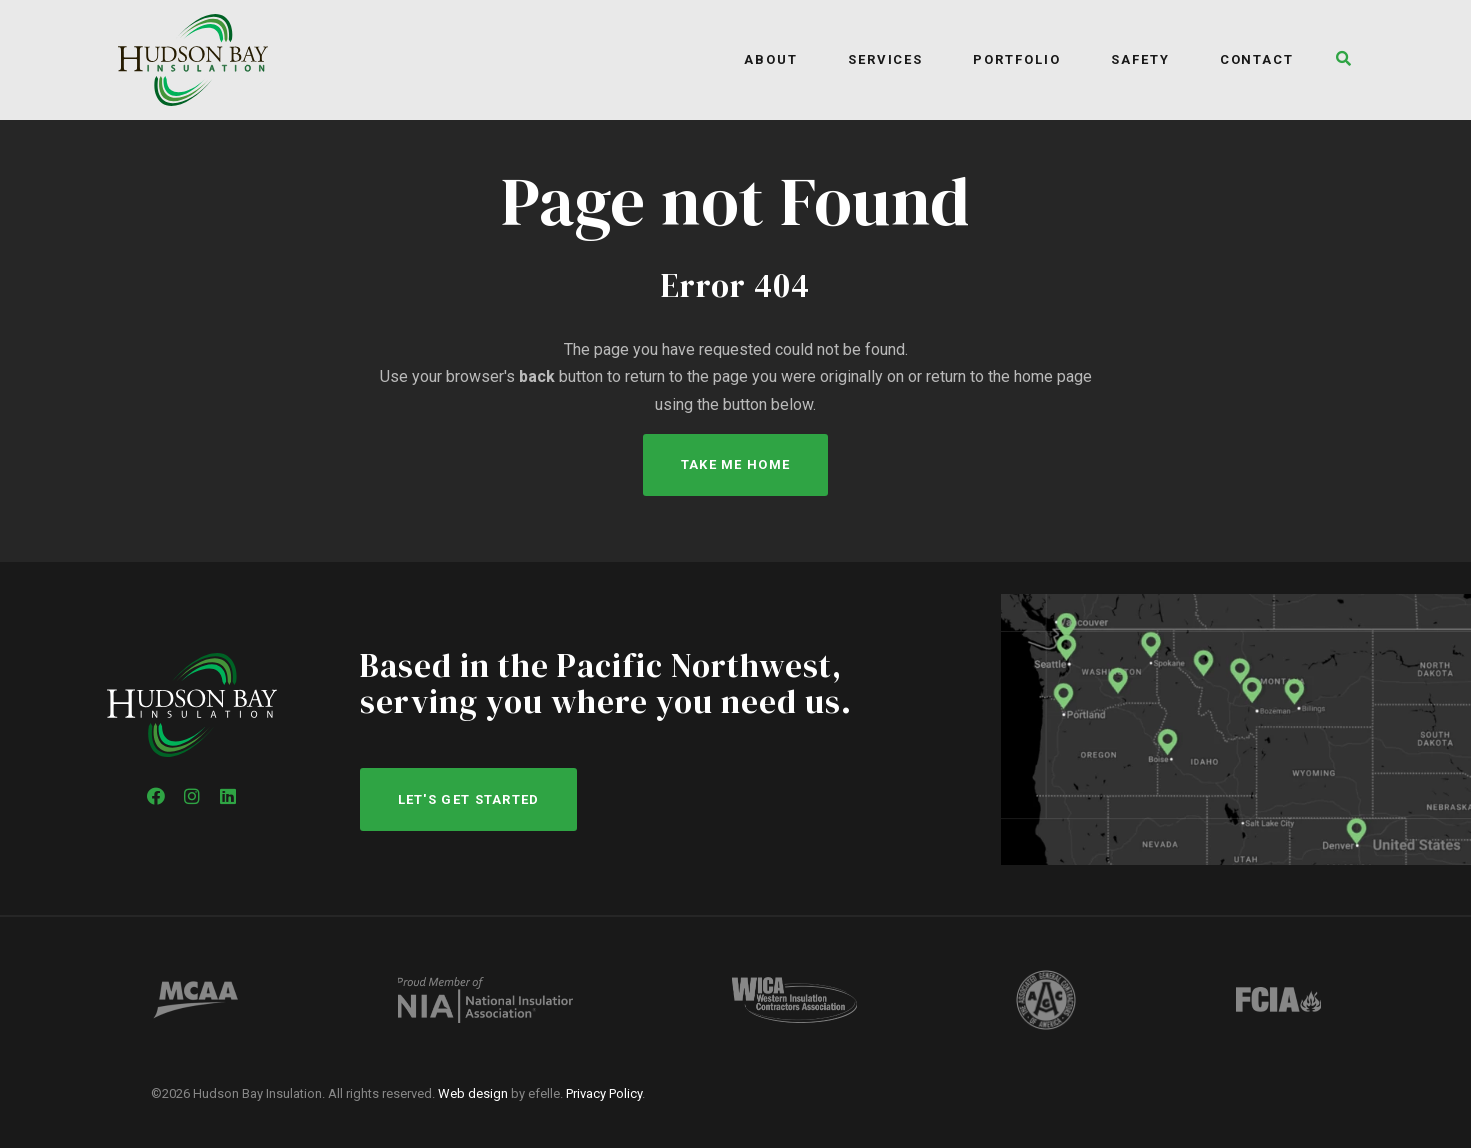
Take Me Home (736, 464)
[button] (1338, 60)
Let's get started (469, 799)
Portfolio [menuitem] (1017, 59)
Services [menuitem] (886, 59)
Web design (473, 1093)
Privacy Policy (604, 1093)
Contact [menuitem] (1257, 59)
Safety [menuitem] (1140, 59)
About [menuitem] (771, 59)
